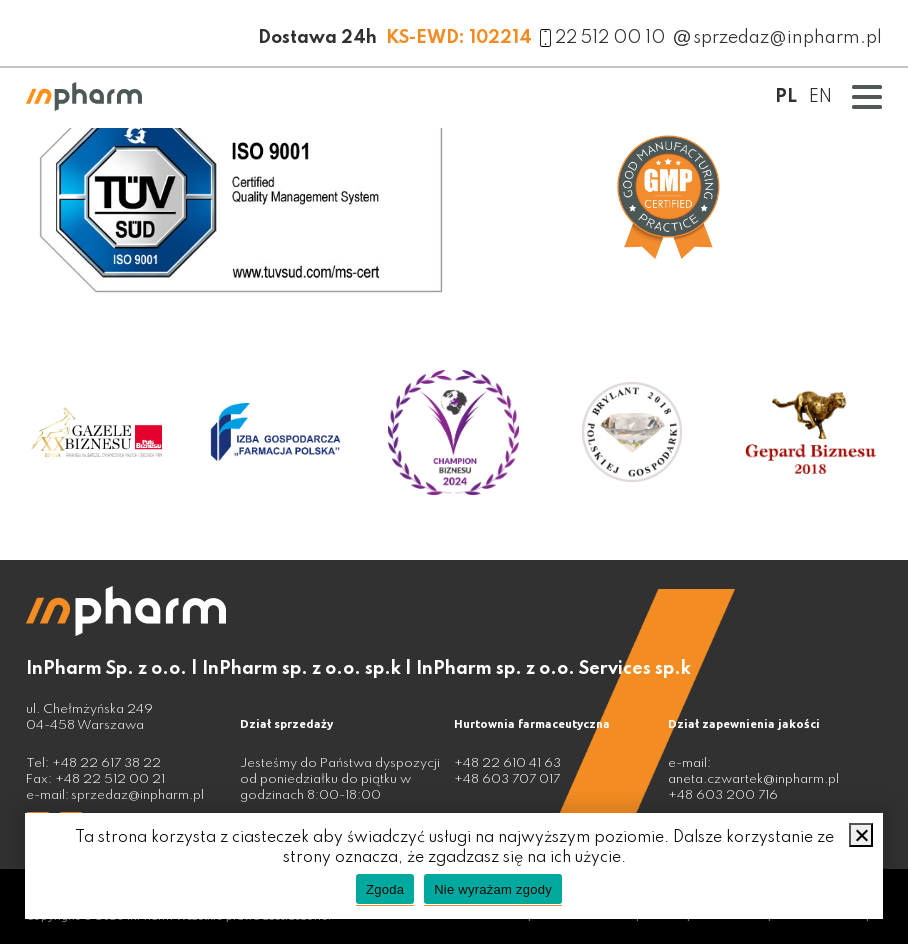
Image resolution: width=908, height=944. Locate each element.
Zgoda (385, 889)
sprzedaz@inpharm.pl (778, 38)
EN (820, 97)
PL (786, 97)
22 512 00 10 (602, 38)
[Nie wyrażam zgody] (861, 835)
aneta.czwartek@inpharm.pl (753, 779)
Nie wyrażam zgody (493, 889)
